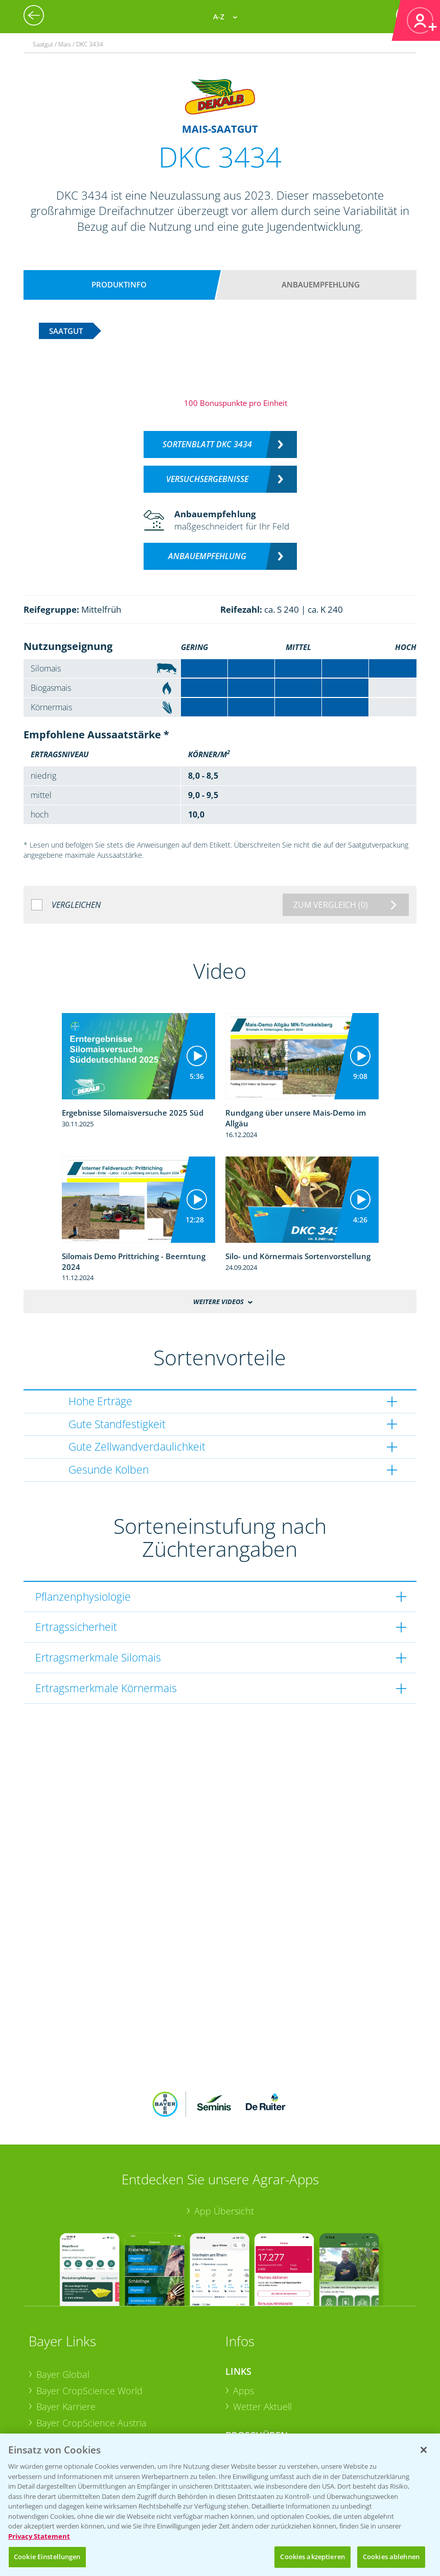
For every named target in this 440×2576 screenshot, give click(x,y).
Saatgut (249, 2403)
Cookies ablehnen (391, 2556)
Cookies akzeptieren (312, 2556)
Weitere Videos (218, 1301)
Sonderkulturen (266, 2420)
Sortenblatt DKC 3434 (207, 444)
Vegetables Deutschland (86, 2404)
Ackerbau (253, 2387)
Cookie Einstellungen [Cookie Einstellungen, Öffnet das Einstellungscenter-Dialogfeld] (47, 2556)
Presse (50, 2388)
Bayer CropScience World (89, 2323)
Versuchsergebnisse (207, 479)
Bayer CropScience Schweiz (93, 2372)
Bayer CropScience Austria (91, 2356)
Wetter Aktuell (262, 2339)
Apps (243, 2323)
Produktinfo (119, 284)
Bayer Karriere (66, 2339)
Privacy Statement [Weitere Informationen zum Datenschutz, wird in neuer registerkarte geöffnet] (39, 2536)
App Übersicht (224, 2144)
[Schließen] (423, 2450)
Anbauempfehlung (321, 284)
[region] (220, 2505)
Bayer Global (62, 2307)
